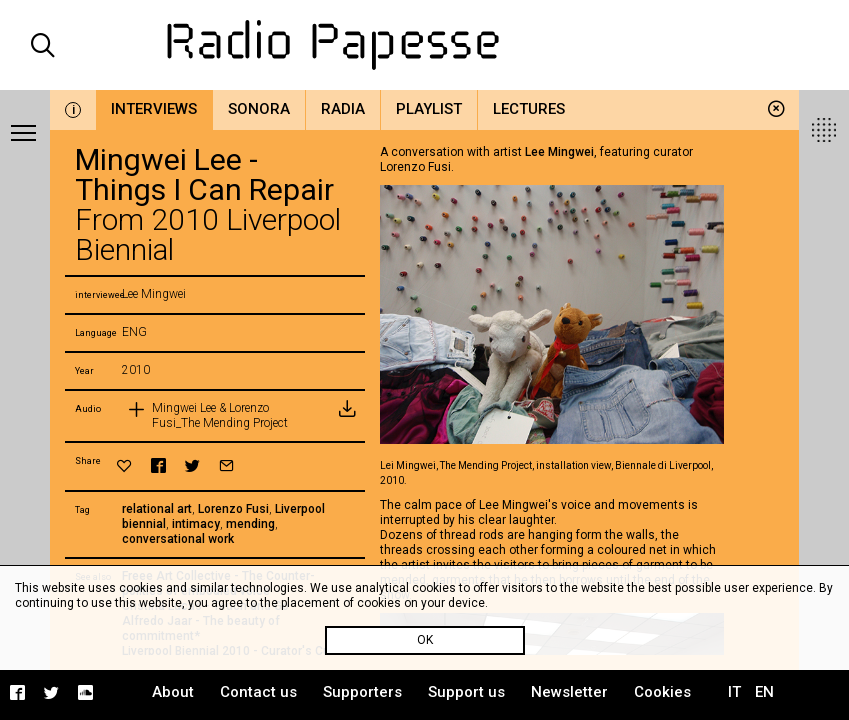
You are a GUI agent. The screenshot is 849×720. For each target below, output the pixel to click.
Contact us (258, 692)
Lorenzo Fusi (233, 509)
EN (764, 692)
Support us (466, 692)
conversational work (178, 539)
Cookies (662, 692)
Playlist (429, 109)
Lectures (529, 109)
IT (734, 692)
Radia (343, 109)
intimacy (196, 524)
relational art (157, 509)
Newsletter (569, 692)
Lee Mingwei (559, 152)
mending (250, 524)
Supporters (362, 692)
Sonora (259, 109)
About (173, 692)
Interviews (154, 109)
